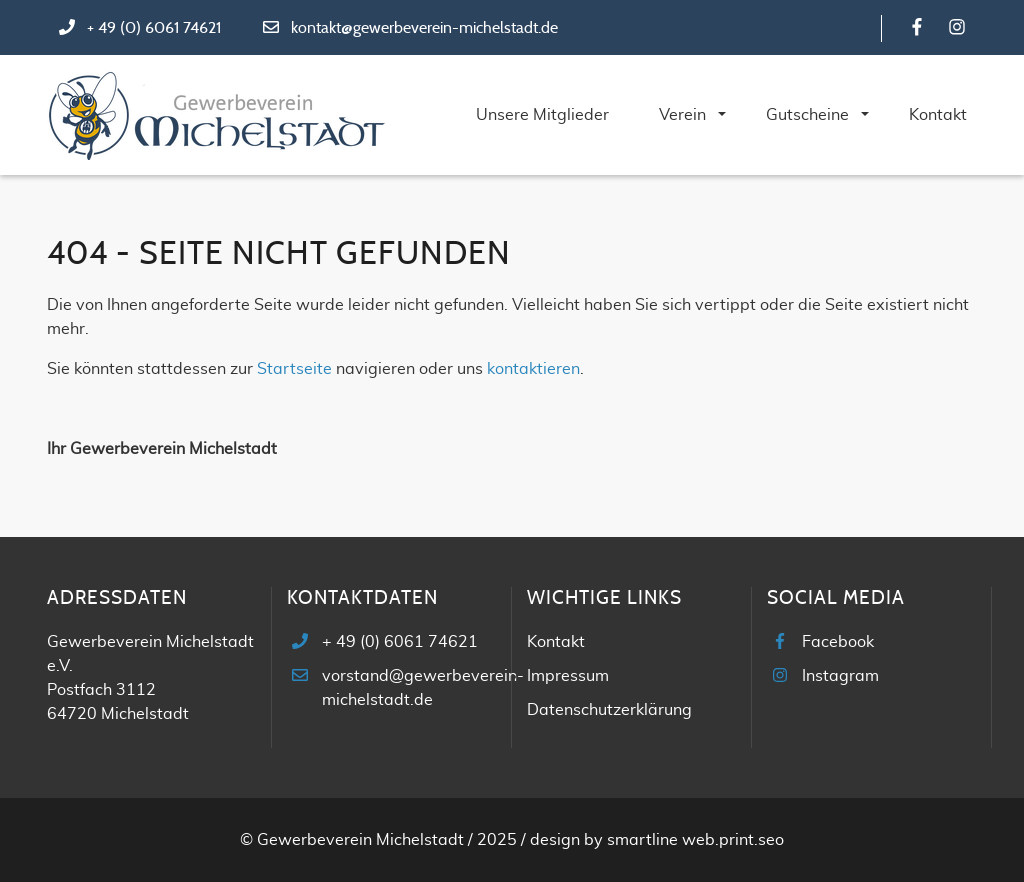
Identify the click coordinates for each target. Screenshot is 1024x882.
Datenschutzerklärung (609, 710)
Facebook (838, 642)
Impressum (568, 676)
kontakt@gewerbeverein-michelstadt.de (424, 28)
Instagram (840, 676)
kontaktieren (533, 369)
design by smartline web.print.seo (657, 840)
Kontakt (556, 642)
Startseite (294, 369)
